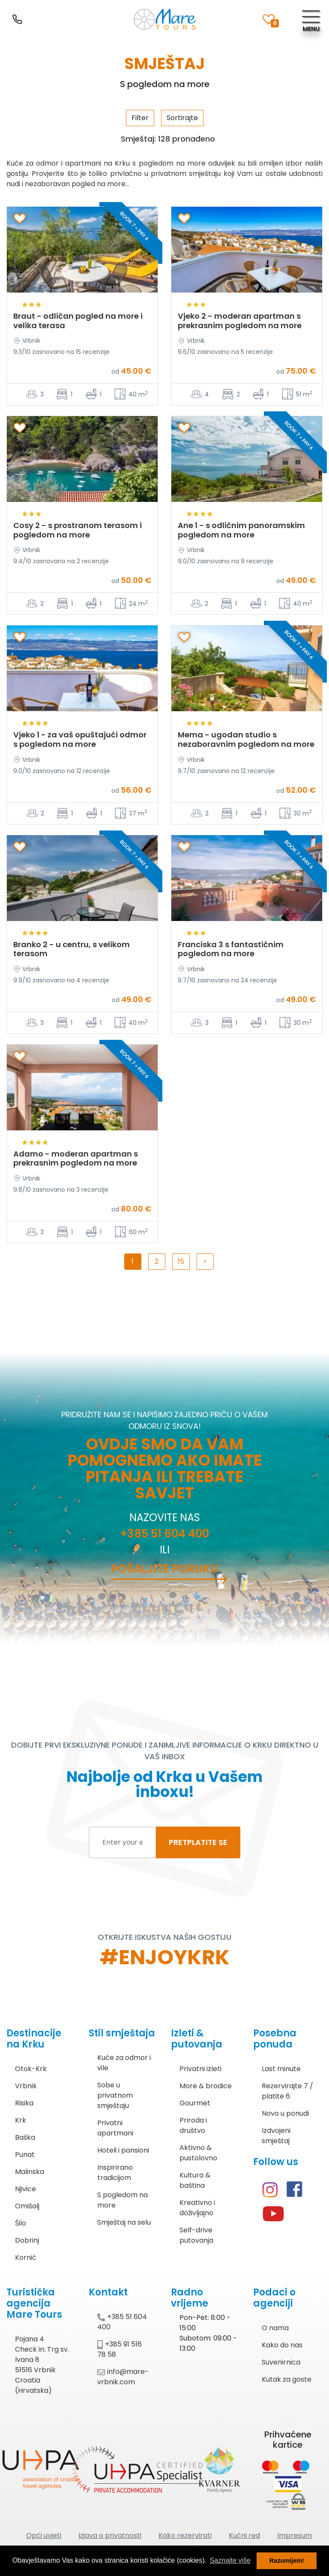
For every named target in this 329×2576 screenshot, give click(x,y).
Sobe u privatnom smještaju (115, 2095)
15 (181, 1261)
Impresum (294, 2535)
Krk (20, 2120)
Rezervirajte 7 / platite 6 (287, 2091)
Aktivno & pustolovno (198, 2153)
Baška (25, 2137)
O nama (275, 2328)
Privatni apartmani (115, 2128)
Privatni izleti (200, 2069)
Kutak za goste (286, 2379)
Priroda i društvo (193, 2125)
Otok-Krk (31, 2069)
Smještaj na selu (124, 2222)
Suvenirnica (281, 2362)
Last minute (281, 2069)
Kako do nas (282, 2345)
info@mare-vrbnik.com (123, 2377)
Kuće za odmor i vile (124, 2063)
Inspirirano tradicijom (115, 2172)
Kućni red (244, 2535)
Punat (25, 2154)
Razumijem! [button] (286, 2560)
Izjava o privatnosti (109, 2535)
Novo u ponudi (285, 2113)
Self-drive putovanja (196, 2235)
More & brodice (205, 2086)
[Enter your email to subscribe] (122, 1842)
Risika (24, 2103)
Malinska (29, 2172)
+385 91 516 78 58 (119, 2349)
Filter (140, 118)
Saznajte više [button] (230, 2560)
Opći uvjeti (43, 2535)
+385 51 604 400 (164, 1533)
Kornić (25, 2257)
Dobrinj (27, 2240)
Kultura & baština (194, 2180)
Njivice (25, 2189)
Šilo (20, 2223)
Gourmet (194, 2103)
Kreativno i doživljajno (197, 2208)
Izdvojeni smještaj (276, 2136)
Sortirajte (182, 118)
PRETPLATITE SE (198, 1842)
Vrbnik (26, 2086)
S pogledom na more (122, 2200)
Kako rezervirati (185, 2535)
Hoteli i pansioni (123, 2150)
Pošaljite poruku (164, 1568)
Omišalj (27, 2206)
